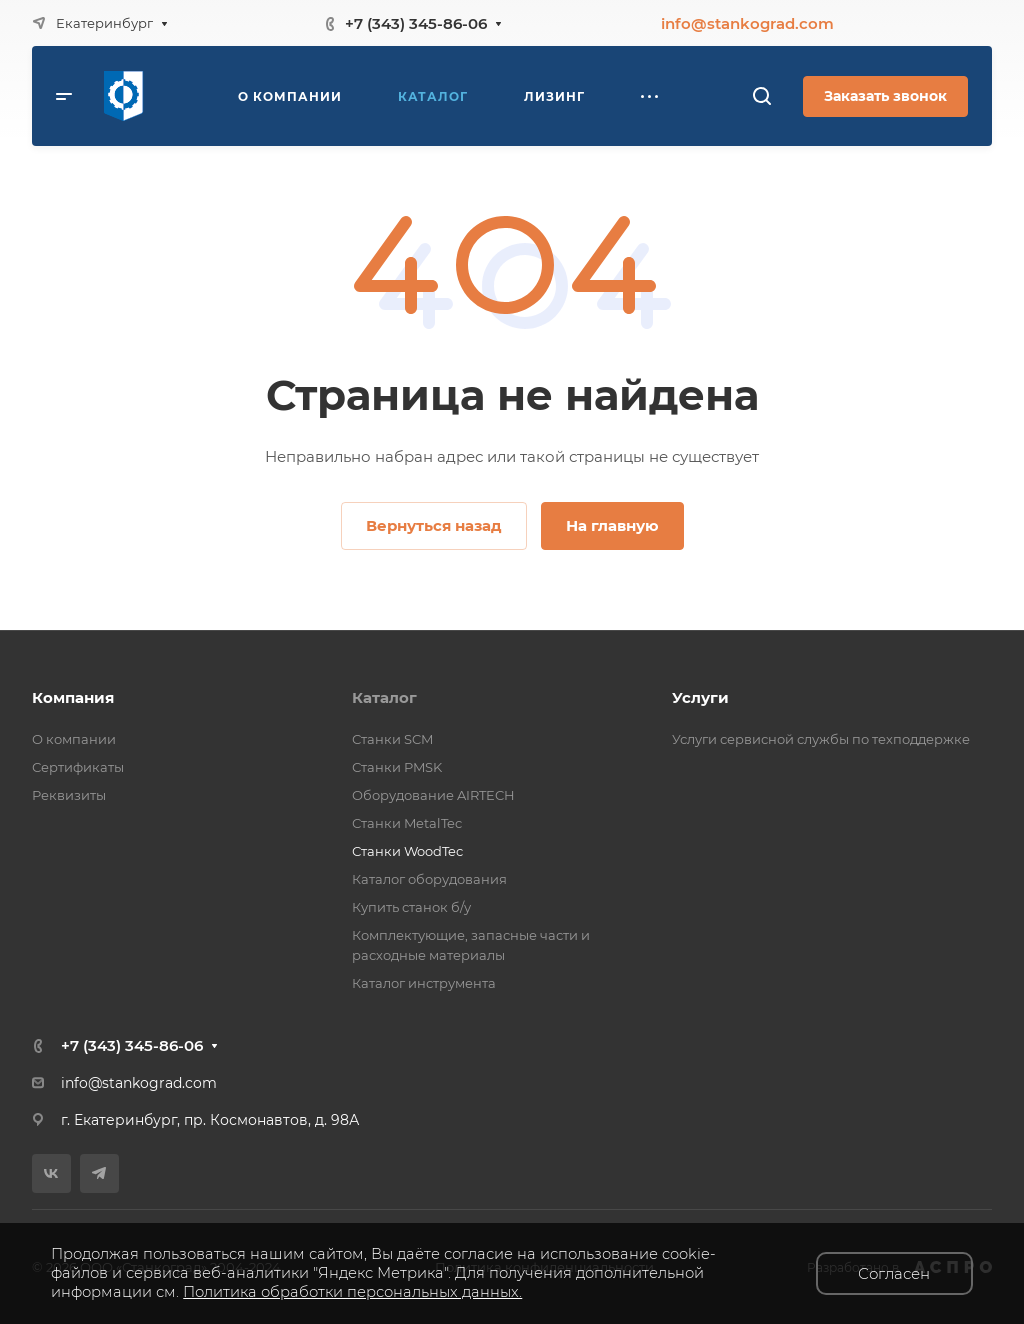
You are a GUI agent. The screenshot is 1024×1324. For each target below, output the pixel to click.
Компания (73, 697)
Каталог (384, 697)
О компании (74, 739)
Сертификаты (78, 767)
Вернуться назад (434, 525)
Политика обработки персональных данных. (352, 1292)
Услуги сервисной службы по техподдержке (821, 739)
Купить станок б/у (411, 907)
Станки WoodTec (407, 851)
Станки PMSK (397, 767)
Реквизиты (69, 795)
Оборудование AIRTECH (433, 795)
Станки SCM (392, 739)
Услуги (700, 697)
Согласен (894, 1273)
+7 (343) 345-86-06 (416, 23)
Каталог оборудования (429, 879)
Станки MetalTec (407, 823)
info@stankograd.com (747, 23)
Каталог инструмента (424, 983)
